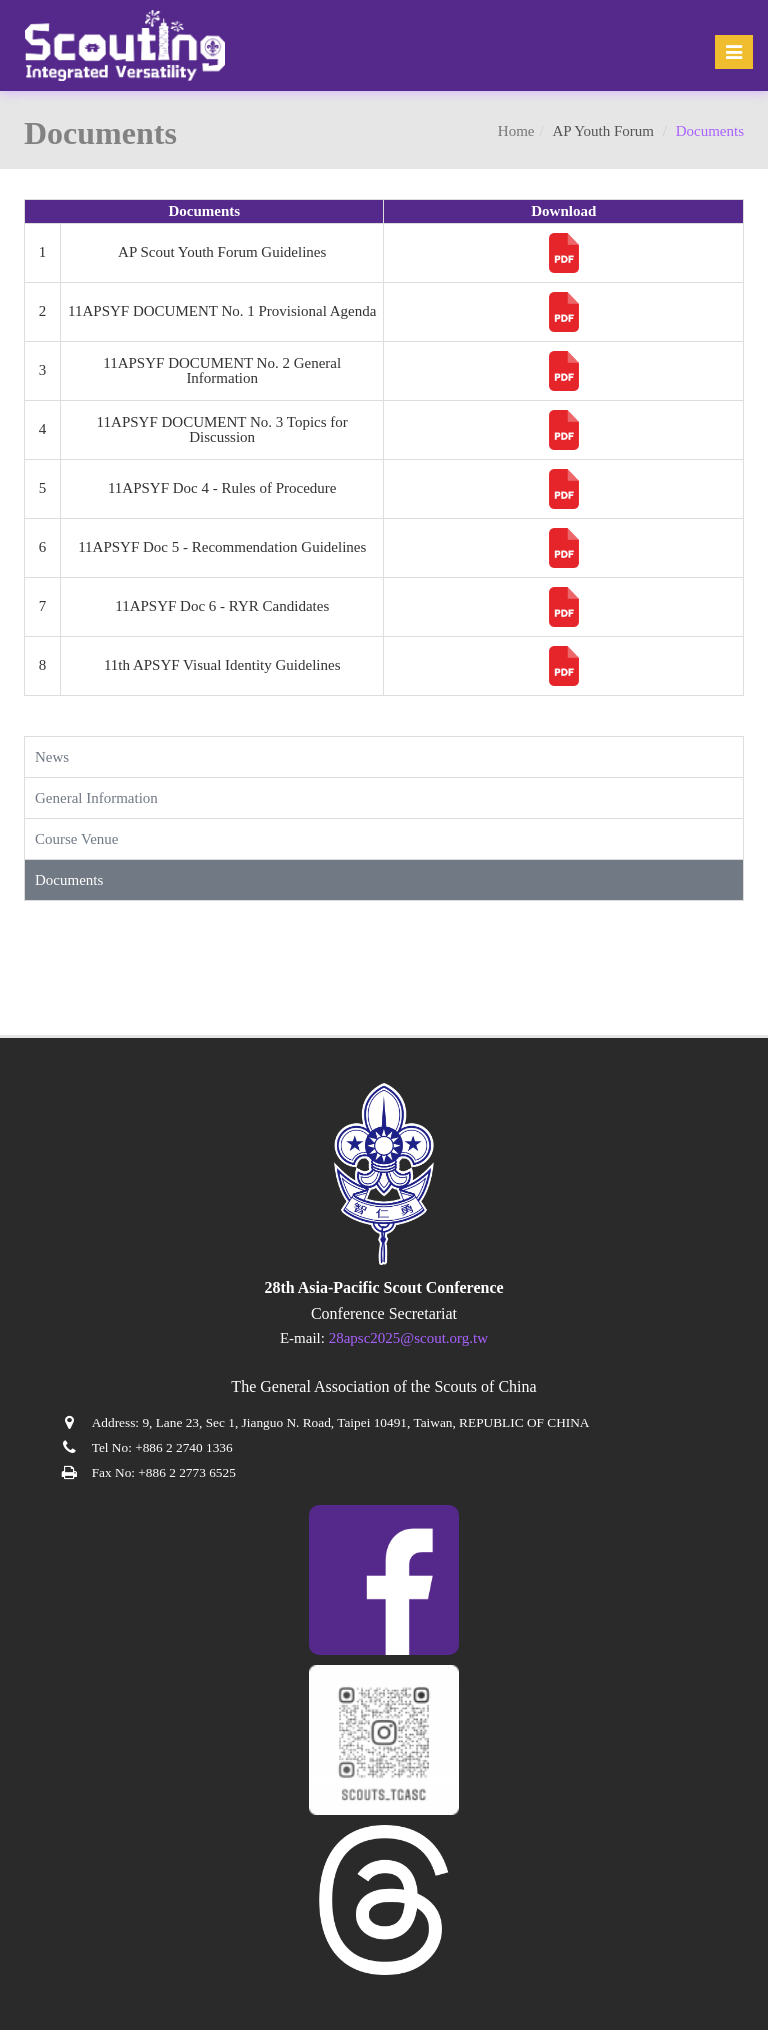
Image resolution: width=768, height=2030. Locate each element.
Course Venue (76, 839)
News (52, 757)
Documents (69, 880)
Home (516, 131)
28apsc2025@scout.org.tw (408, 1338)
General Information (96, 798)
